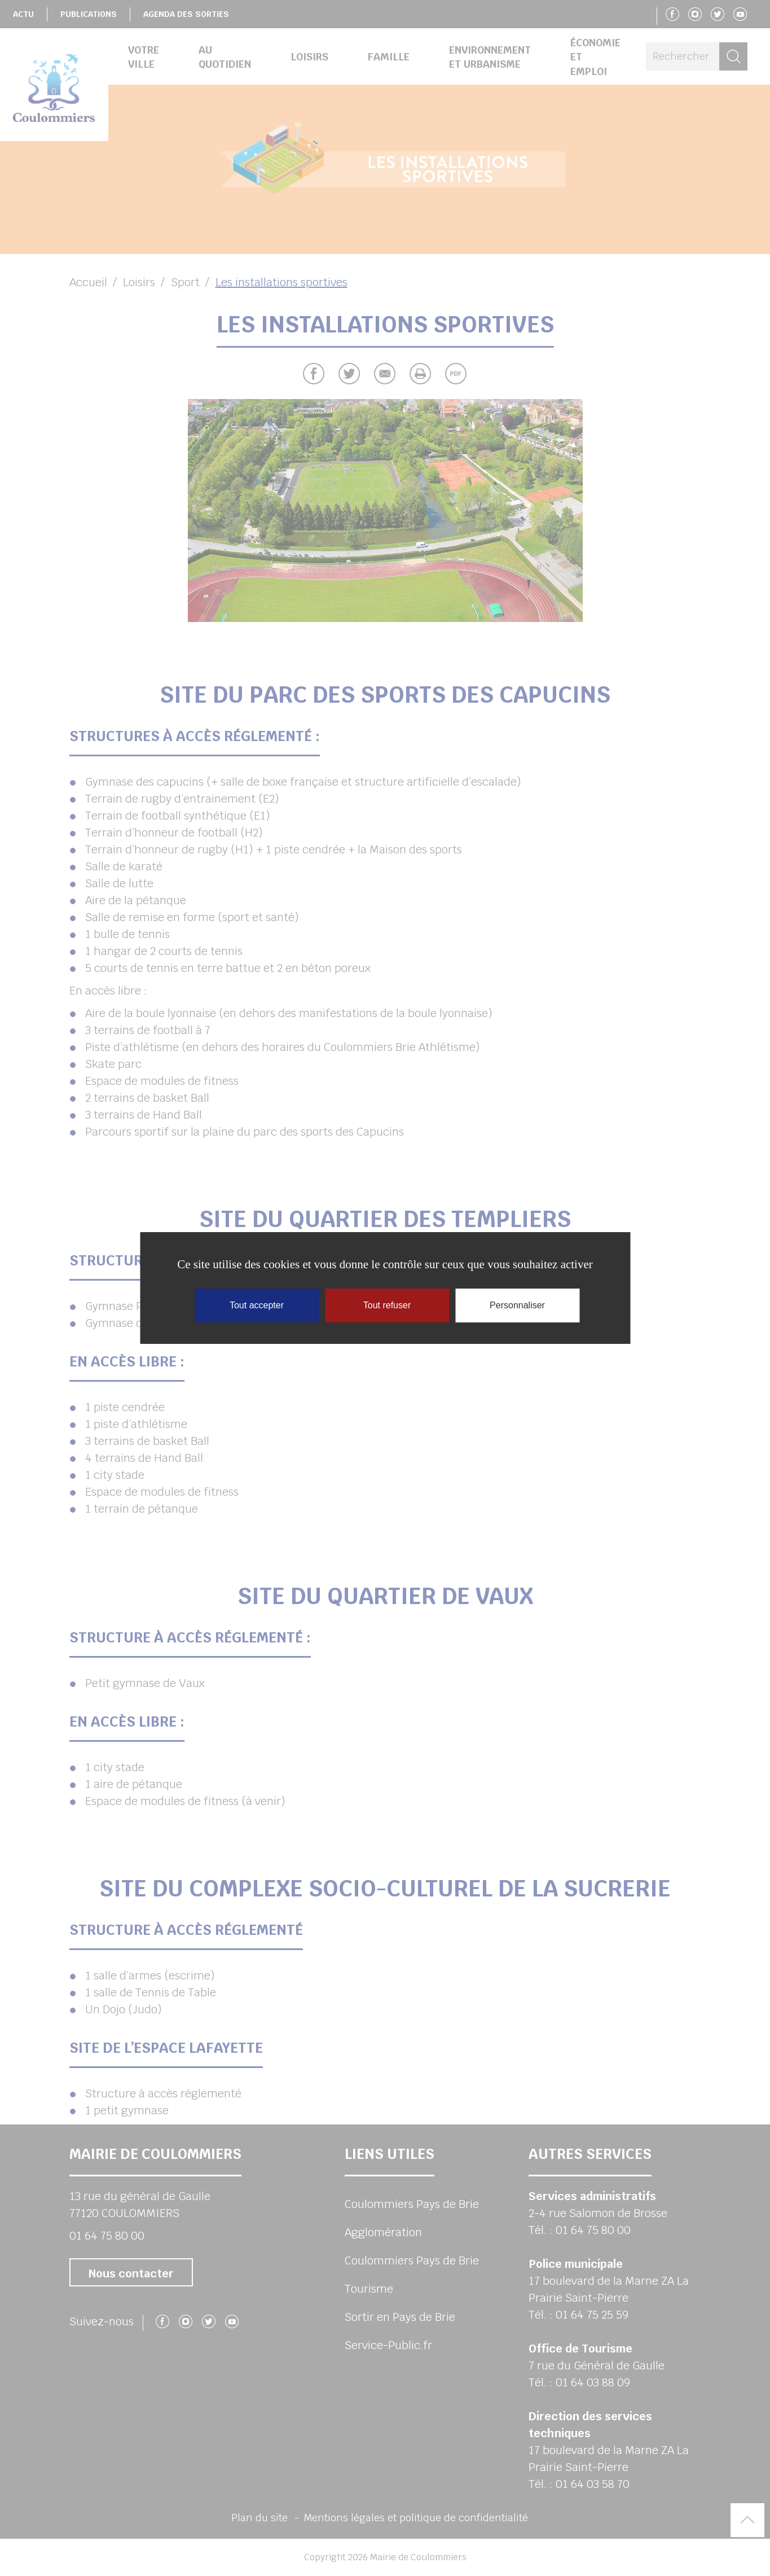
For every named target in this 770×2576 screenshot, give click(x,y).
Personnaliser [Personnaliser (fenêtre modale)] (517, 1305)
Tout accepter (257, 1305)
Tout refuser (387, 1305)
